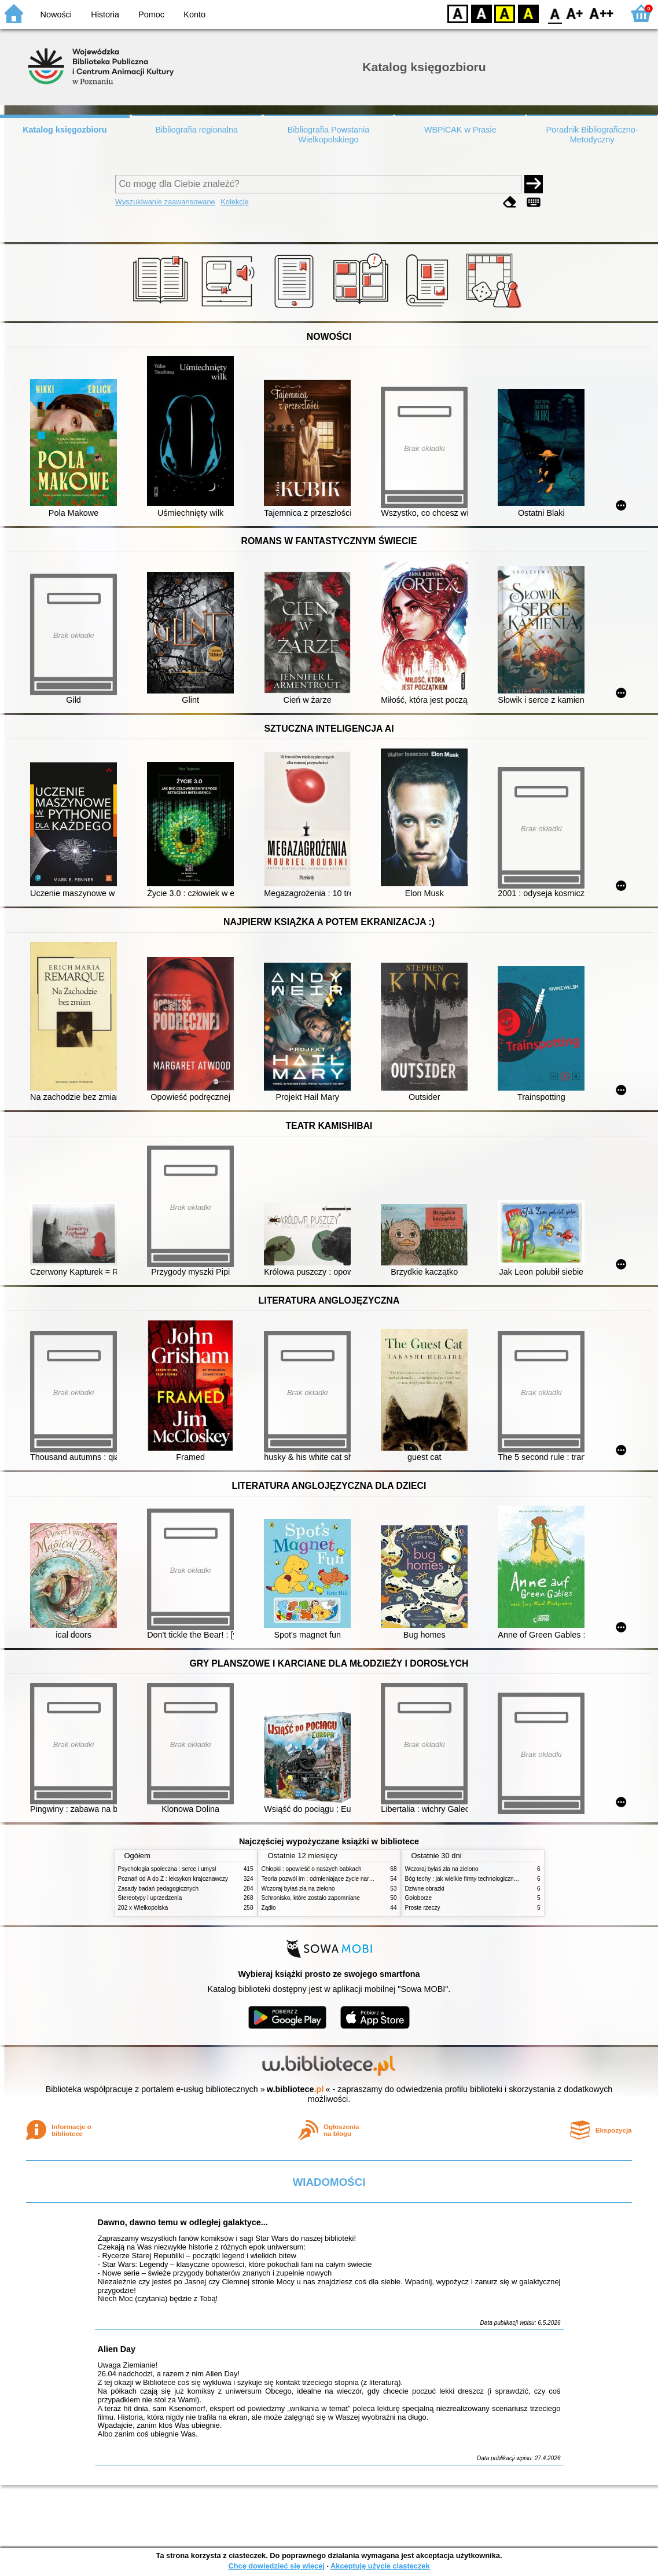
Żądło (269, 1908)
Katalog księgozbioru (65, 129)
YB (504, 13)
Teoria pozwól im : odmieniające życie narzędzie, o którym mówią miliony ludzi (363, 1879)
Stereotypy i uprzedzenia (150, 1898)
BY (528, 13)
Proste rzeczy (422, 1908)
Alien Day (117, 2349)
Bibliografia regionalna (196, 129)
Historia (105, 14)
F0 (554, 13)
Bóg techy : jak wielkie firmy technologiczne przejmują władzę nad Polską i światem (512, 1879)
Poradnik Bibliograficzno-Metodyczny (592, 134)
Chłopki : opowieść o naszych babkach (312, 1869)
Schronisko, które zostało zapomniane (311, 1898)
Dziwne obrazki (424, 1888)
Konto (194, 14)
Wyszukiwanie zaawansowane (165, 201)
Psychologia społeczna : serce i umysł (167, 1869)
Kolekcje (234, 201)
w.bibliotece (295, 2089)
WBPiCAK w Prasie (460, 129)
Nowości (56, 14)
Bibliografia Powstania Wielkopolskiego (329, 134)
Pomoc (151, 14)
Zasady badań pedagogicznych (158, 1888)
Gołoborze (418, 1898)
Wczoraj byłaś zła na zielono (298, 1888)
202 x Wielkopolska (143, 1908)
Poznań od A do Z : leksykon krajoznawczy (173, 1879)
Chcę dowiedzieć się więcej (276, 2566)
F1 (574, 13)
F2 (601, 13)
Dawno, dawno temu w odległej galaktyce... (183, 2222)
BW (481, 13)
